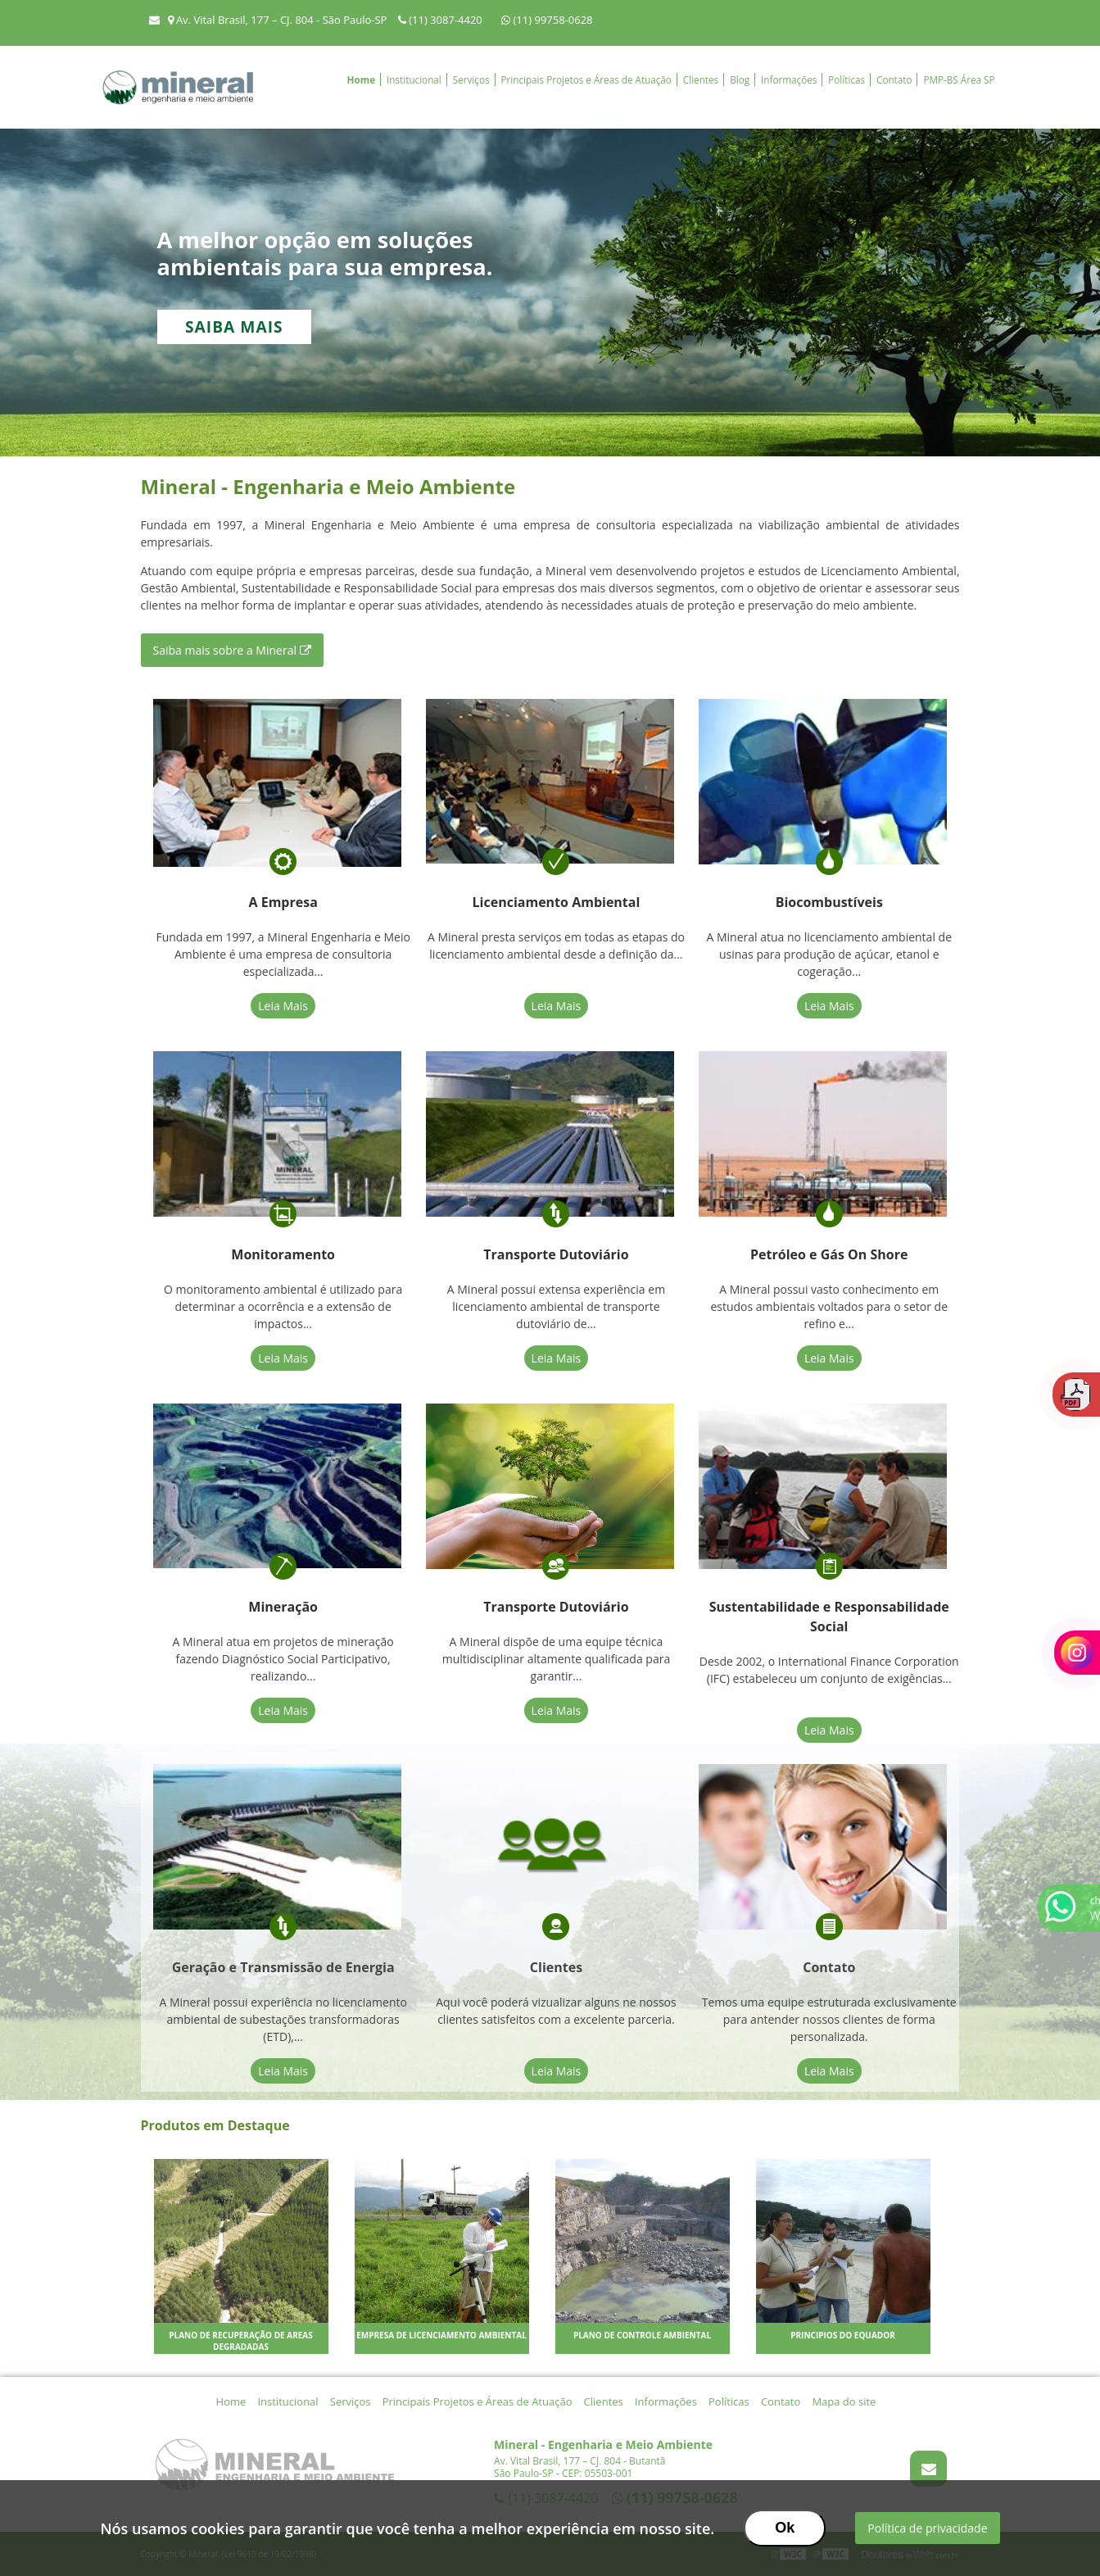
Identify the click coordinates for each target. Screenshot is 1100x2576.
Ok (784, 2527)
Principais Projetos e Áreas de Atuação (586, 79)
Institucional (414, 79)
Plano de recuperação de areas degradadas (241, 2340)
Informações (789, 79)
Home (361, 79)
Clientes (700, 79)
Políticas (846, 79)
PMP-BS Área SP (958, 79)
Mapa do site (844, 2401)
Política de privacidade (927, 2528)
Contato (894, 79)
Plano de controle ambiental (642, 2335)
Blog (739, 79)
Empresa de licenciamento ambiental (441, 2335)
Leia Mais (283, 1006)
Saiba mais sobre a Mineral (232, 650)
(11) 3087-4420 (441, 19)
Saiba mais (234, 326)
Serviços (471, 79)
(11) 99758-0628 (546, 19)
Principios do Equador (842, 2335)
